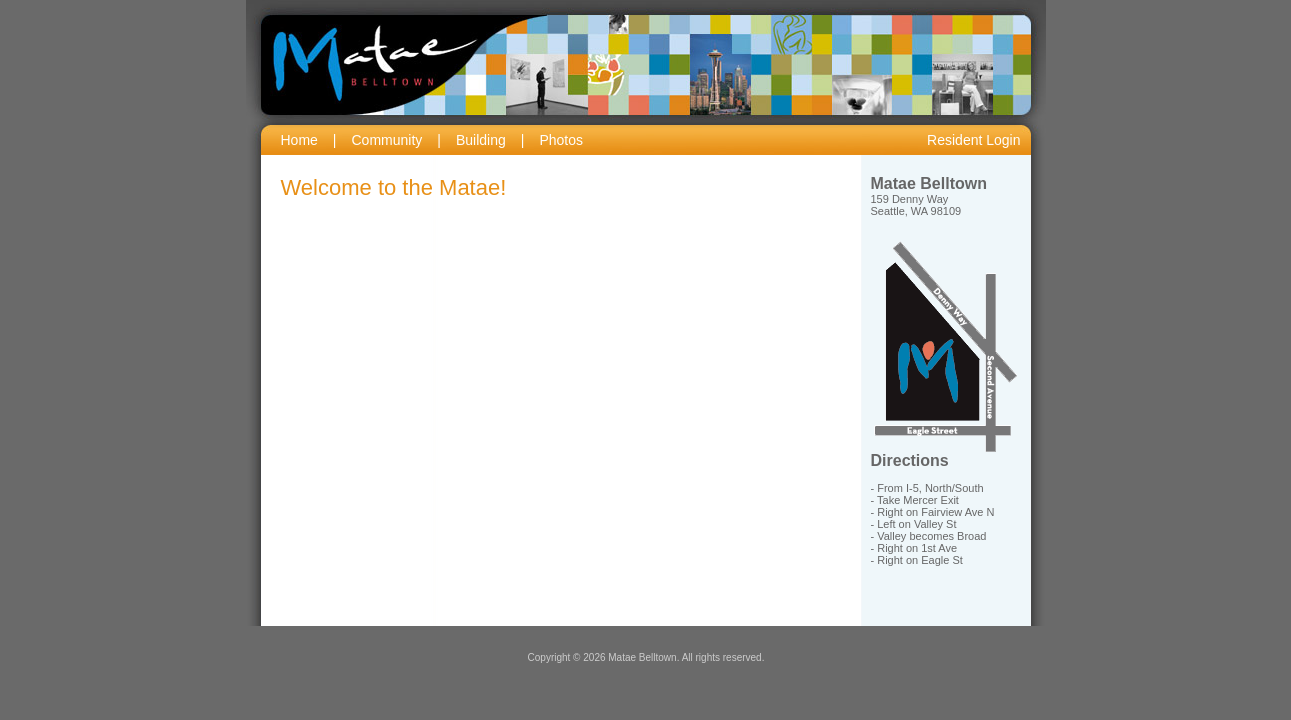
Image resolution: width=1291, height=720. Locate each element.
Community (387, 140)
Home (299, 140)
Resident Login (973, 140)
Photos (561, 140)
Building (481, 140)
